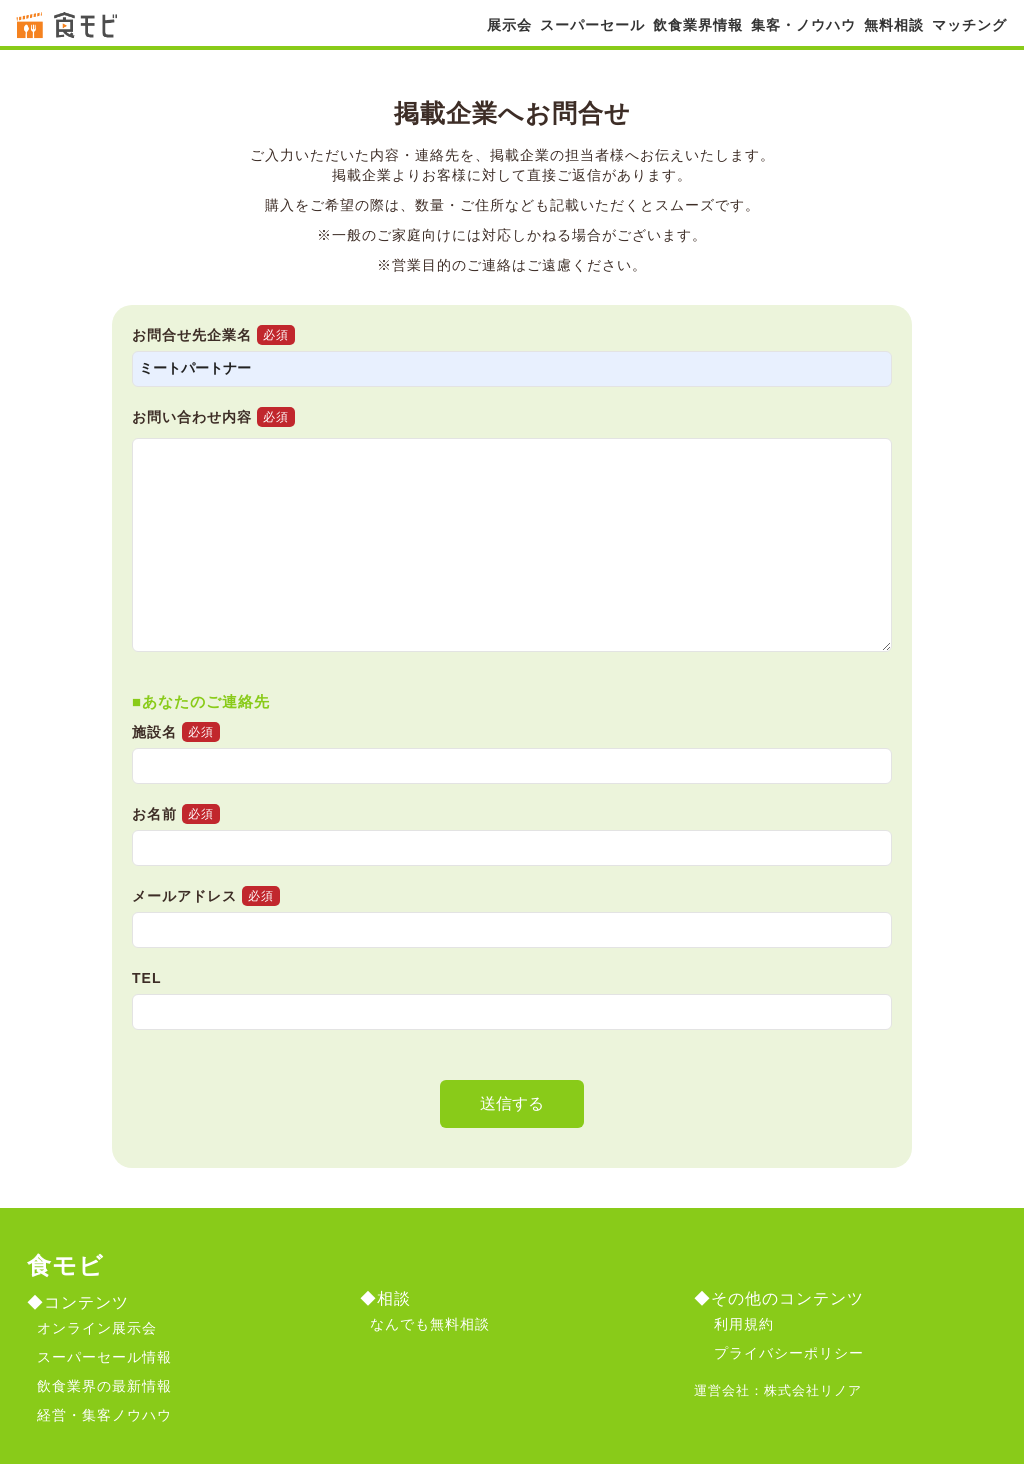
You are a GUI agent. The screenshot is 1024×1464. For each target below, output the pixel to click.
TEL (512, 1007)
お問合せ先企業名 (512, 363)
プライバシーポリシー (789, 1353)
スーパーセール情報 (104, 1357)
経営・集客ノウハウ (104, 1415)
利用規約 (744, 1324)
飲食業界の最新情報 (104, 1386)
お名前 (512, 842)
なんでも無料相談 (430, 1324)
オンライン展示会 (97, 1328)
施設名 (512, 760)
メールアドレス (512, 924)
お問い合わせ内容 (213, 417)
